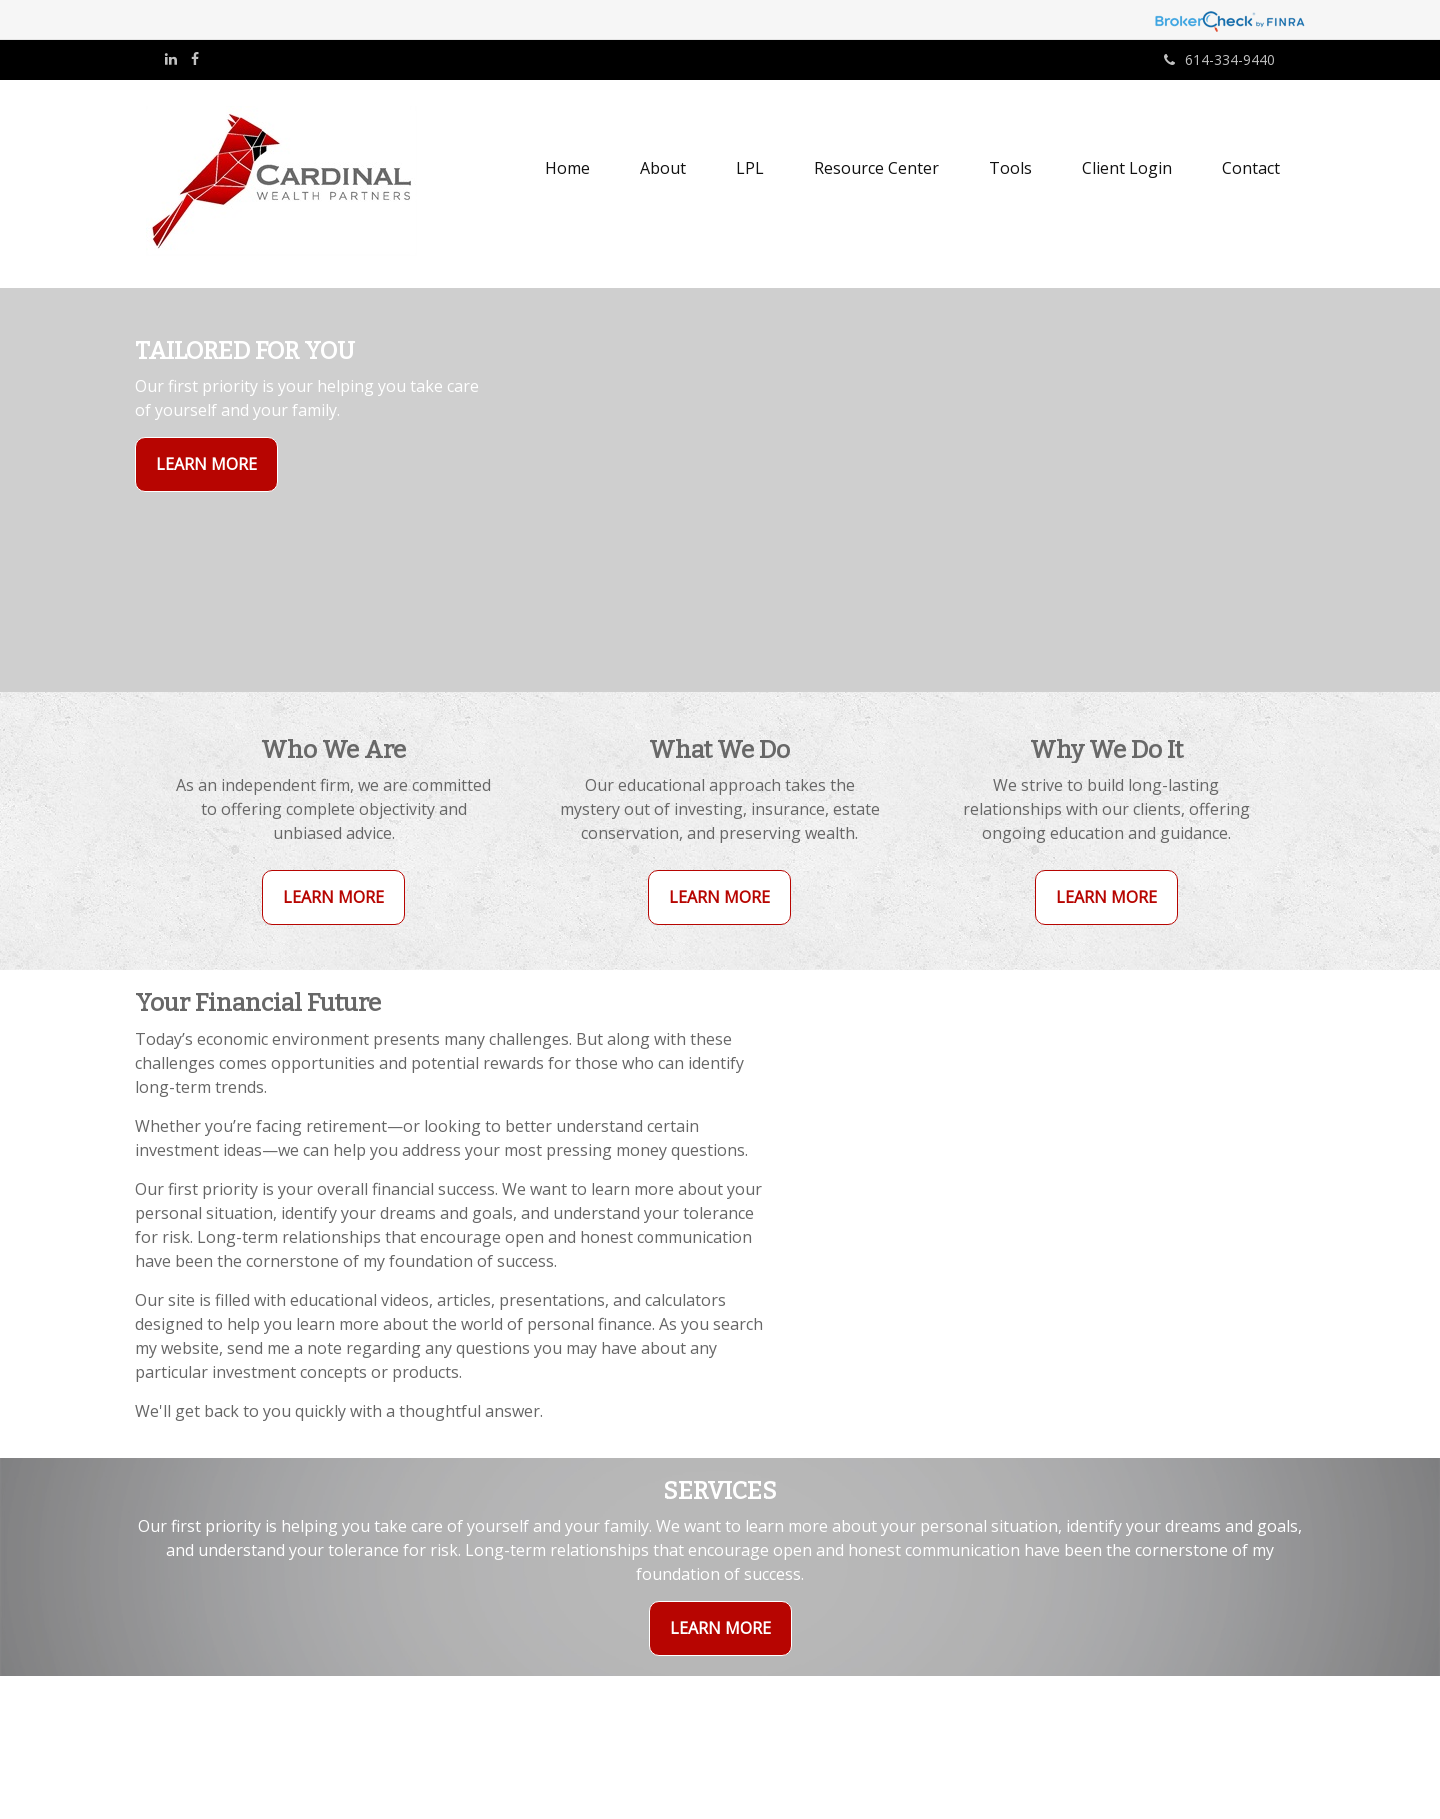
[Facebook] (195, 59)
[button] (663, 168)
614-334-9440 (1219, 59)
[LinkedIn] (171, 59)
